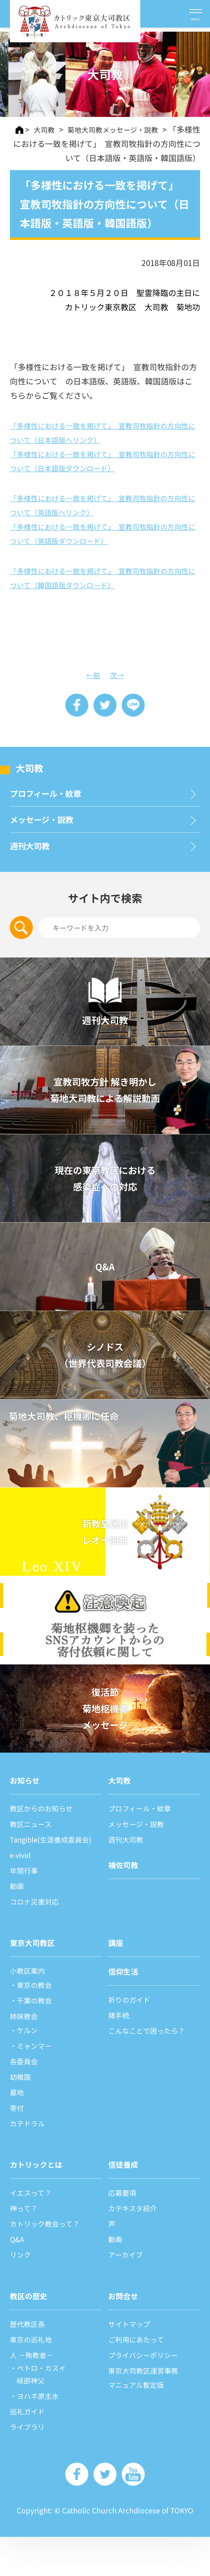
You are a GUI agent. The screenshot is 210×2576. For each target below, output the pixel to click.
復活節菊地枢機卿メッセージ (105, 1727)
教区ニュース (33, 1842)
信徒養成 (125, 2197)
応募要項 (124, 2225)
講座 (116, 1975)
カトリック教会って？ (49, 2256)
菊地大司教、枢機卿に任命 (73, 1437)
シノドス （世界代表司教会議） (105, 1373)
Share (73, 707)
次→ (118, 674)
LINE (136, 707)
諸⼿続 (120, 2047)
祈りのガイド (132, 2031)
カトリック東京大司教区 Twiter (105, 2511)
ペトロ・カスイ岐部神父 (45, 2408)
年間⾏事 (26, 1902)
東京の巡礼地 (34, 2371)
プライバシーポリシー (148, 2387)
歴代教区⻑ (30, 2356)
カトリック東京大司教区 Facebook (73, 2511)
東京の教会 (38, 2017)
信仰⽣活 (125, 2004)
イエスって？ (33, 2225)
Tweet (105, 707)
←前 (92, 674)
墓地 (18, 2124)
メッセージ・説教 (46, 830)
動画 (18, 1918)
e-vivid (22, 1887)
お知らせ (26, 1798)
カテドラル (30, 2155)
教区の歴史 (31, 2328)
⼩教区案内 (30, 2003)
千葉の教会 (38, 2032)
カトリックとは (39, 2197)
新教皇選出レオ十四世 (105, 1550)
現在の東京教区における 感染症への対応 (105, 1197)
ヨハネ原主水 (42, 2431)
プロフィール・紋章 (51, 800)
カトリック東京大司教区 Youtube (136, 2511)
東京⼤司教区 (35, 1975)
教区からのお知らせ (45, 1826)
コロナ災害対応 (38, 1933)
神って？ (25, 2240)
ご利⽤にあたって (139, 2371)
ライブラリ (30, 2462)
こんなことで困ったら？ (152, 2063)
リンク (22, 2287)
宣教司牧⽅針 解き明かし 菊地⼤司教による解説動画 (105, 1108)
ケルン (29, 2062)
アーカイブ (128, 2287)
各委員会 (26, 2093)
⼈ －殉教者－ (34, 2387)
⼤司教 (31, 772)
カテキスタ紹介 (136, 2240)
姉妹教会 (26, 2048)
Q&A (105, 1285)
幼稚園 (22, 2109)
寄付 (18, 2140)
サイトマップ (132, 2356)
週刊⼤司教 (33, 860)
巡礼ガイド (30, 2446)
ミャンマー (38, 2078)
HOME (19, 130)
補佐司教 (125, 1883)
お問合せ (125, 2328)
